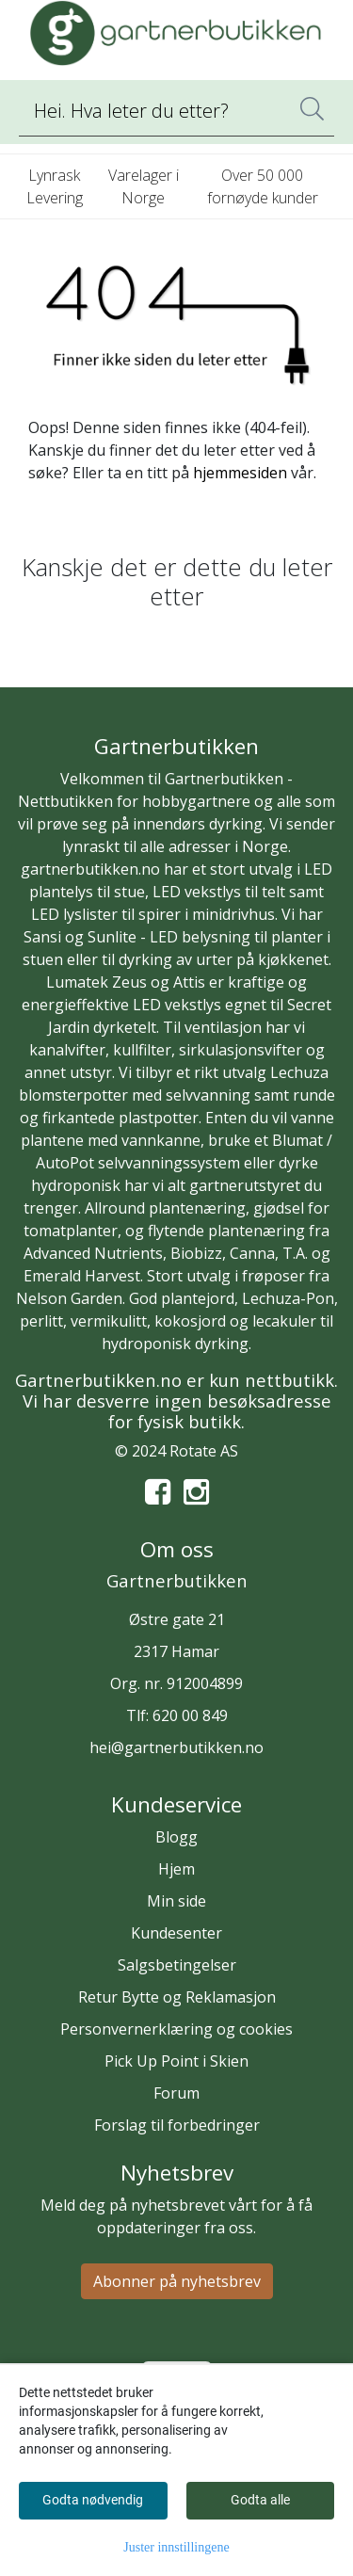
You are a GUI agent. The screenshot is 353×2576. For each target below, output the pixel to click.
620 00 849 (190, 1715)
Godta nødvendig (92, 2499)
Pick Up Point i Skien (176, 2061)
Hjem (176, 1869)
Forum (176, 2093)
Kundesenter (176, 1933)
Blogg (176, 1837)
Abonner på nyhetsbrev (177, 2281)
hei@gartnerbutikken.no (176, 1747)
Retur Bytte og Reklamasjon (177, 1997)
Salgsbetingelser (177, 1965)
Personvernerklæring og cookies (176, 2029)
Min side (176, 1901)
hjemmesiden (240, 472)
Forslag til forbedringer (177, 2125)
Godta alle (260, 2499)
